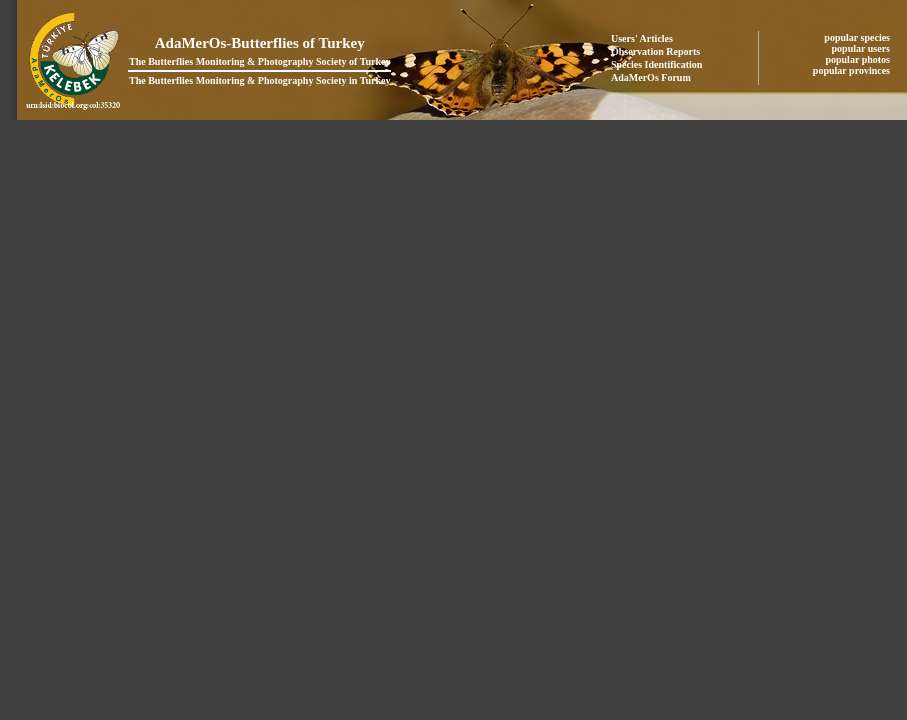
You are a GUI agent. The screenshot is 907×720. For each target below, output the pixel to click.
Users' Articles (642, 38)
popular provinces (853, 70)
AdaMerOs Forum (651, 77)
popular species (858, 37)
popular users (862, 48)
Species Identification (656, 64)
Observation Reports (655, 51)
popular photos (858, 59)
